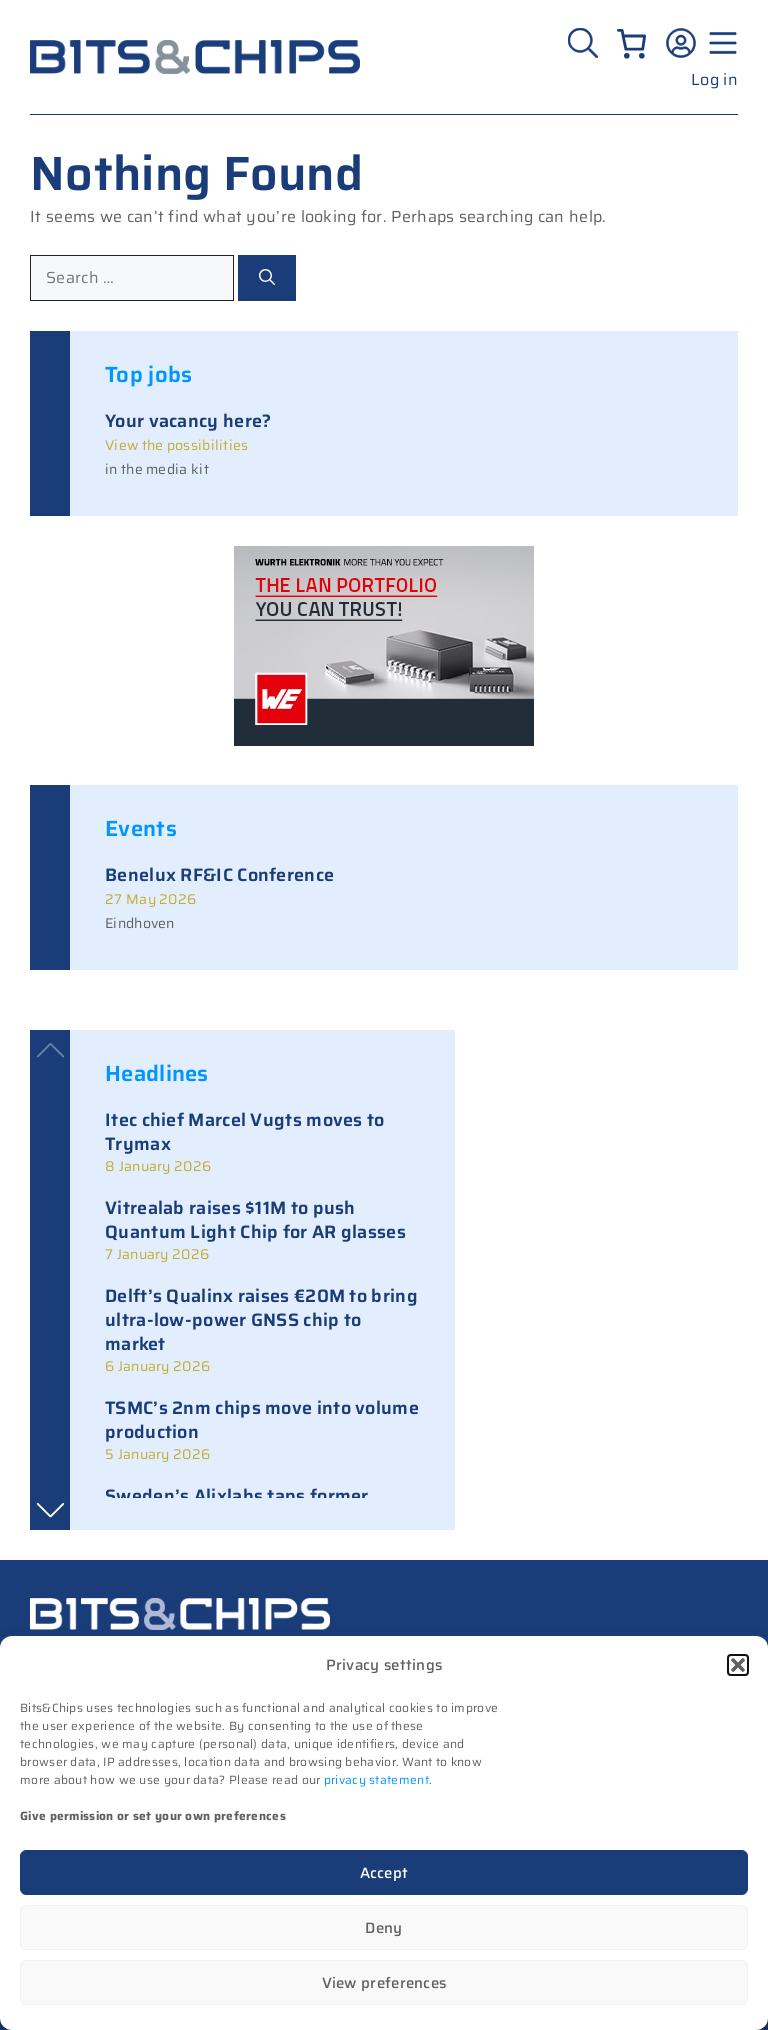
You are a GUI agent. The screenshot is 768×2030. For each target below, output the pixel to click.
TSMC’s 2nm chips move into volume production (262, 1420)
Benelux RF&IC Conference (219, 875)
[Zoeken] (585, 43)
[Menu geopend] (720, 43)
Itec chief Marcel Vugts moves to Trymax (245, 1132)
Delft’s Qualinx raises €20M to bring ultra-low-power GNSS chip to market (261, 1320)
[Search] (267, 278)
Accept (384, 1873)
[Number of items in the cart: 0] (631, 43)
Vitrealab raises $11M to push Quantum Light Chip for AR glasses (255, 1220)
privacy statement (376, 1779)
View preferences (384, 1983)
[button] (738, 1665)
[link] (262, 1142)
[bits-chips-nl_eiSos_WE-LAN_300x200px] (384, 740)
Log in (714, 79)
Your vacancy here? (188, 421)
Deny (383, 1928)
